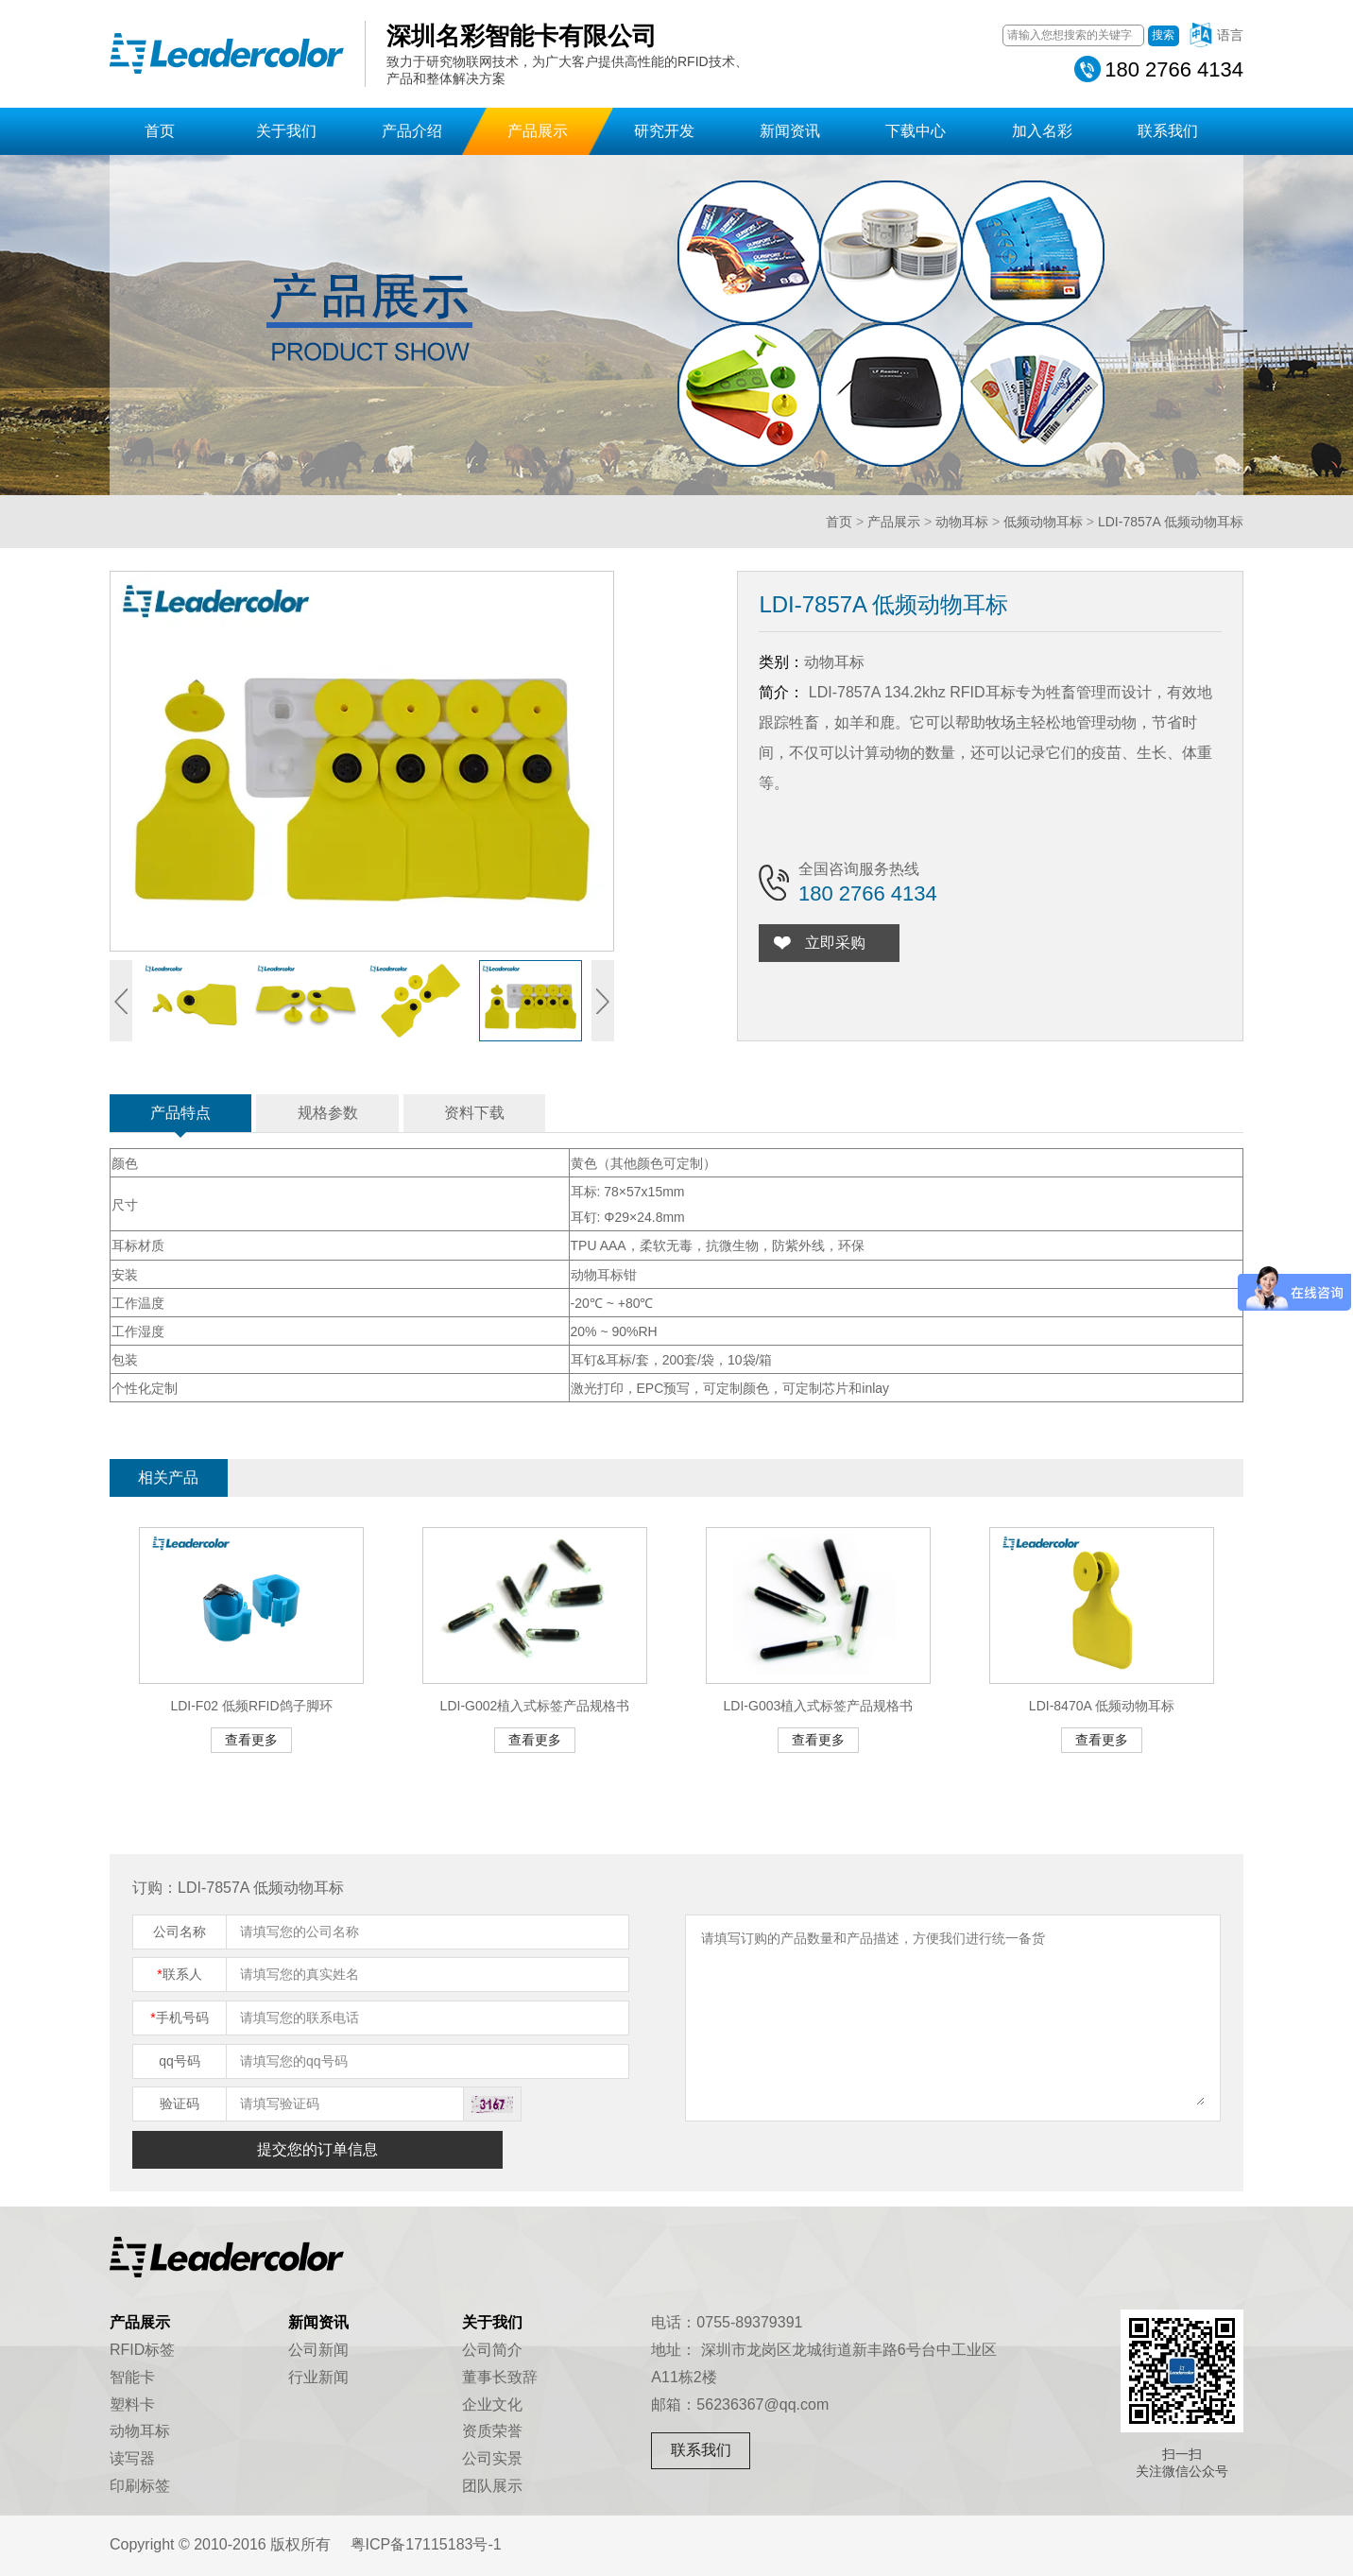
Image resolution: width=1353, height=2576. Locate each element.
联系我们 (1168, 131)
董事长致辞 (500, 2377)
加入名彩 (1042, 131)
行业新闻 (318, 2377)
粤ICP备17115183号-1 (426, 2544)
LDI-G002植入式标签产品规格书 (535, 1705)
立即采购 (839, 943)
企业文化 (492, 2404)
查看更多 (251, 1739)
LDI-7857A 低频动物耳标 (1170, 521)
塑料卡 (132, 2404)
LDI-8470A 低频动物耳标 (1101, 1705)
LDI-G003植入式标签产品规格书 (819, 1705)
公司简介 (492, 2350)
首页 (160, 131)
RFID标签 (142, 2350)
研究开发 (664, 131)
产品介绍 (412, 131)
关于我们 (286, 131)
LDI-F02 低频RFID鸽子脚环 (251, 1705)
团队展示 (492, 2486)
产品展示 (537, 131)
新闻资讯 (790, 131)
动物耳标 (961, 521)
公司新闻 (318, 2350)
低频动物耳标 (1043, 521)
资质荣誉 (492, 2431)
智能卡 (132, 2377)
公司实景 (492, 2458)
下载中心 (915, 131)
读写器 (132, 2458)
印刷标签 (140, 2486)
